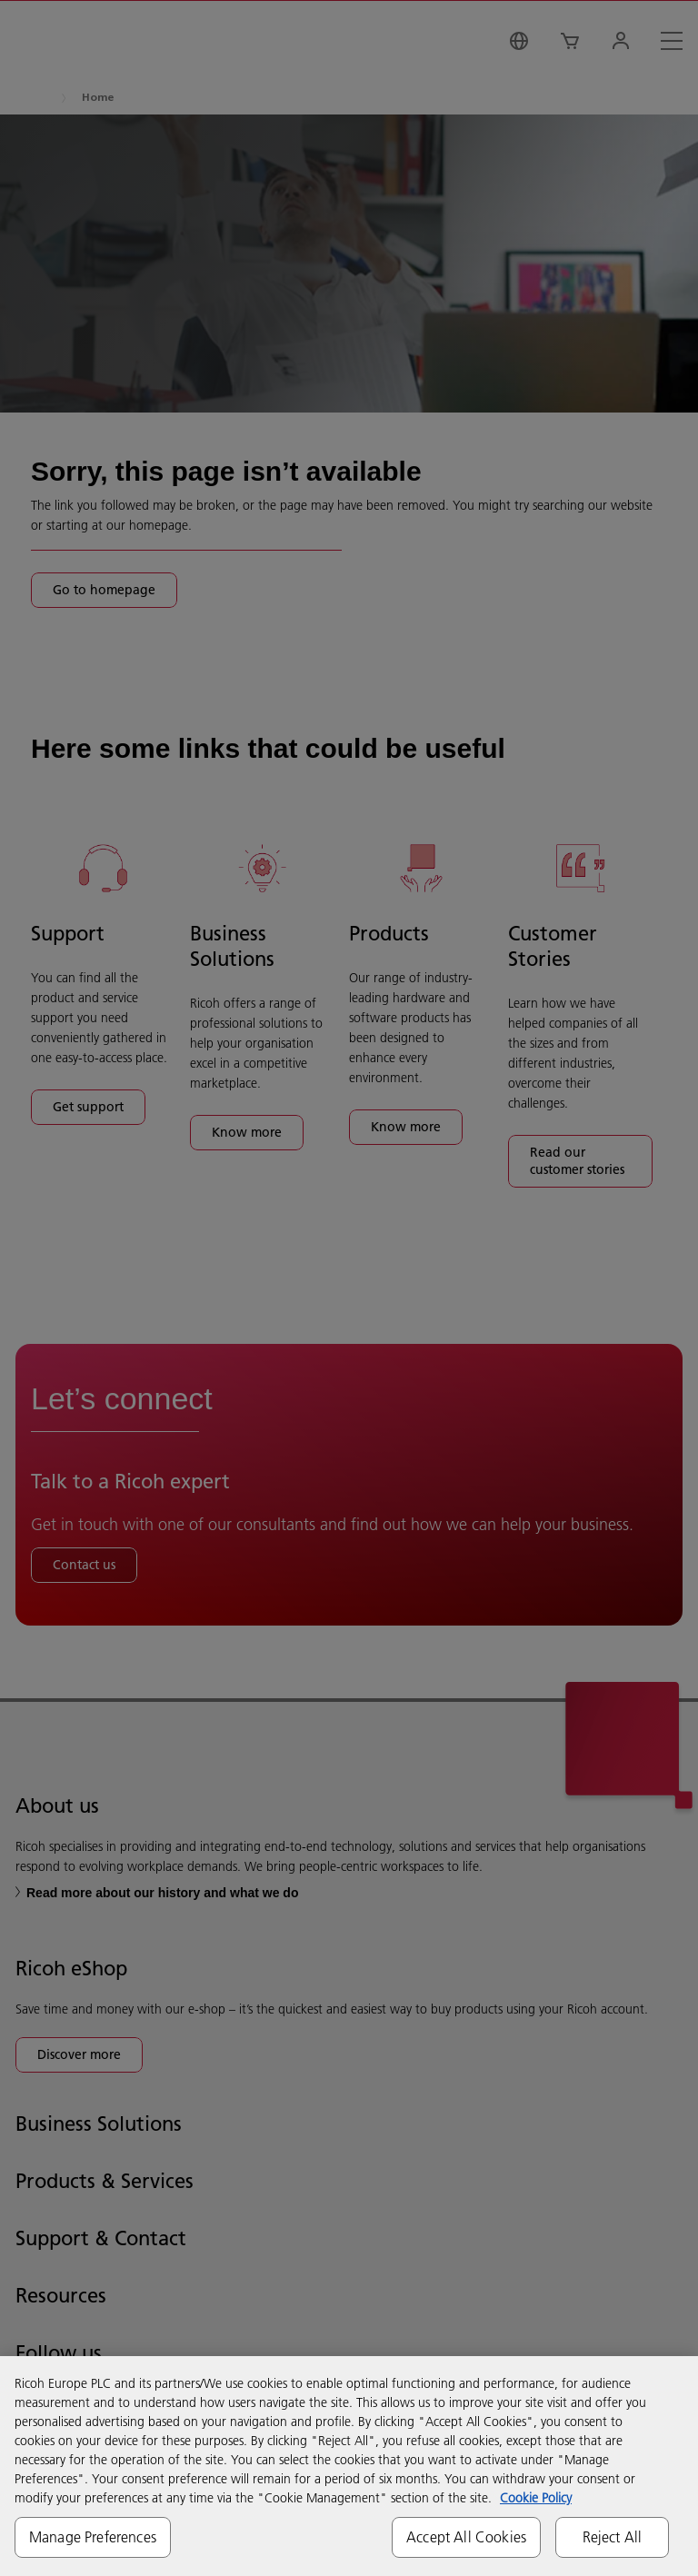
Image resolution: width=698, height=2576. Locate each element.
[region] (349, 2466)
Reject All (613, 2537)
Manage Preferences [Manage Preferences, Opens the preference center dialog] (92, 2537)
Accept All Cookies (466, 2537)
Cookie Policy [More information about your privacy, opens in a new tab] (536, 2498)
